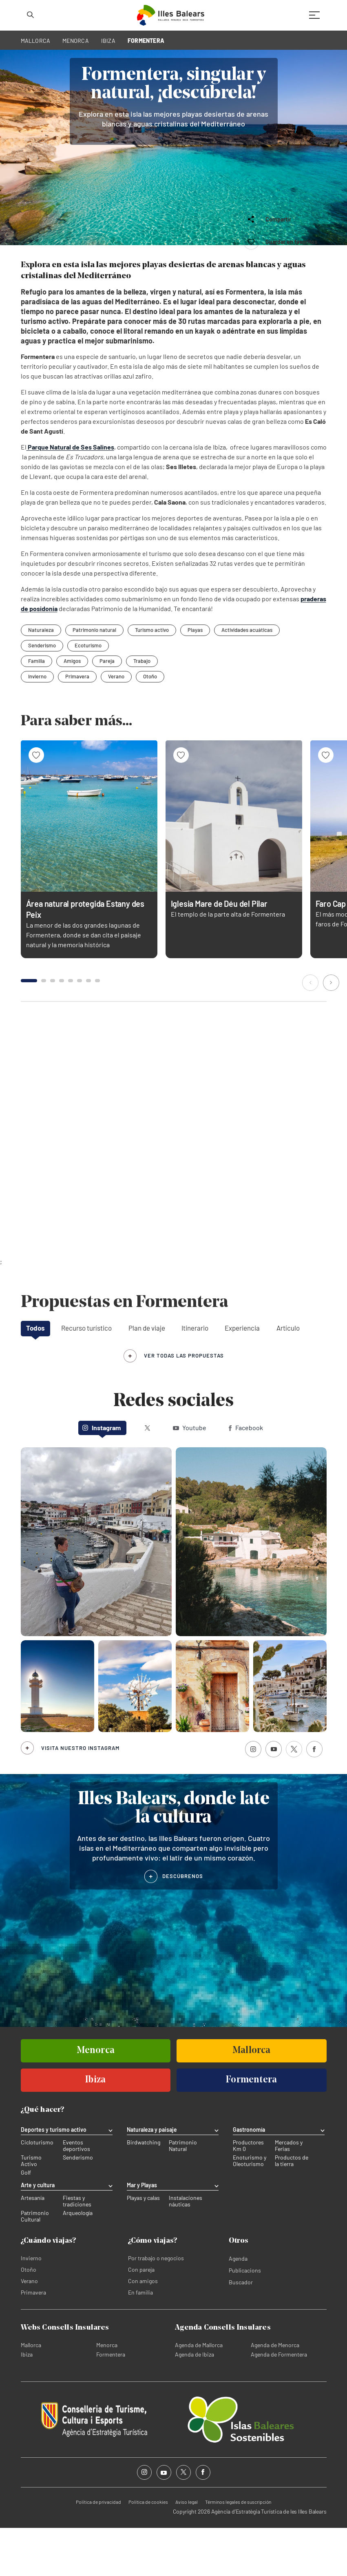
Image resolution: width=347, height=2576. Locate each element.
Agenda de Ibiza (194, 2402)
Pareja (107, 709)
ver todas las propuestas (184, 1404)
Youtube (189, 1476)
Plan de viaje (146, 1376)
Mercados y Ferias (289, 2193)
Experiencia (242, 1376)
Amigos (72, 709)
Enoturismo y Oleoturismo (249, 2208)
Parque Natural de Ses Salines (70, 495)
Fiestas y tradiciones (77, 2249)
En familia (140, 2340)
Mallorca (31, 2393)
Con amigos (143, 2329)
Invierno (37, 725)
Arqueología (78, 2261)
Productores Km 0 (248, 2193)
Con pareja (141, 2317)
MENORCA (75, 40)
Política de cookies (148, 2550)
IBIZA (108, 40)
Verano (116, 725)
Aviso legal (186, 2550)
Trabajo (141, 709)
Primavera (77, 725)
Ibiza (27, 2402)
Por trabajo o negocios (156, 2306)
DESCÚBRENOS (182, 1924)
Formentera (110, 2402)
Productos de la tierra (291, 2208)
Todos (35, 1376)
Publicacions (245, 2318)
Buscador (241, 2330)
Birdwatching (143, 2190)
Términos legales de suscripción (238, 2550)
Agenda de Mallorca (199, 2393)
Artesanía (32, 2246)
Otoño (150, 725)
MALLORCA (36, 40)
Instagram (101, 1476)
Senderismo (78, 2205)
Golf (26, 2220)
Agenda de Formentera (279, 2402)
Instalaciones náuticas (185, 2249)
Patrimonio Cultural (35, 2264)
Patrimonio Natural (183, 2193)
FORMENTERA (146, 40)
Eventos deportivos (76, 2193)
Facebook (246, 1476)
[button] (311, 1032)
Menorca (106, 2393)
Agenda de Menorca (275, 2393)
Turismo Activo (31, 2208)
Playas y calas (143, 2246)
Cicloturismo (37, 2190)
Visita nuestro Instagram (80, 1796)
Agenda (238, 2306)
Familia (36, 709)
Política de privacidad (98, 2550)
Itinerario (194, 1376)
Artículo (288, 1376)
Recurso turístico (86, 1376)
